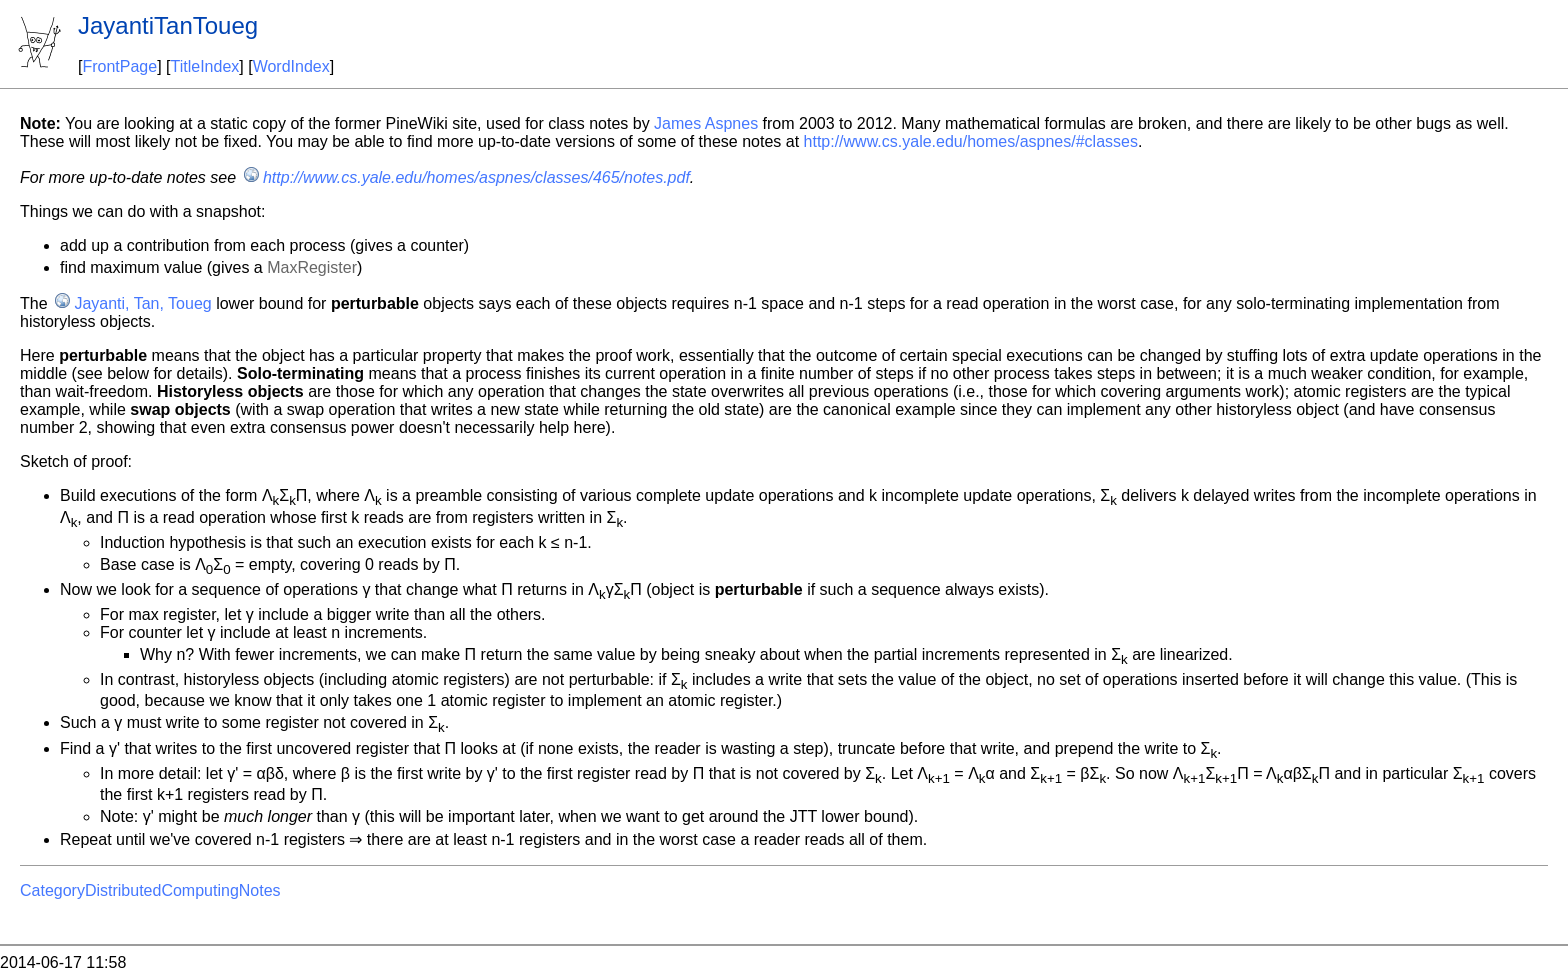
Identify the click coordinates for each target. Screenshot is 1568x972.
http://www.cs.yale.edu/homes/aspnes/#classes (971, 141)
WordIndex (291, 66)
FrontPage (119, 66)
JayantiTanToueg (168, 25)
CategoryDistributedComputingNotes (150, 890)
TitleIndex (205, 66)
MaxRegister (312, 267)
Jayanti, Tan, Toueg (142, 303)
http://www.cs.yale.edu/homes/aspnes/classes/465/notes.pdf (476, 177)
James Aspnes (706, 123)
